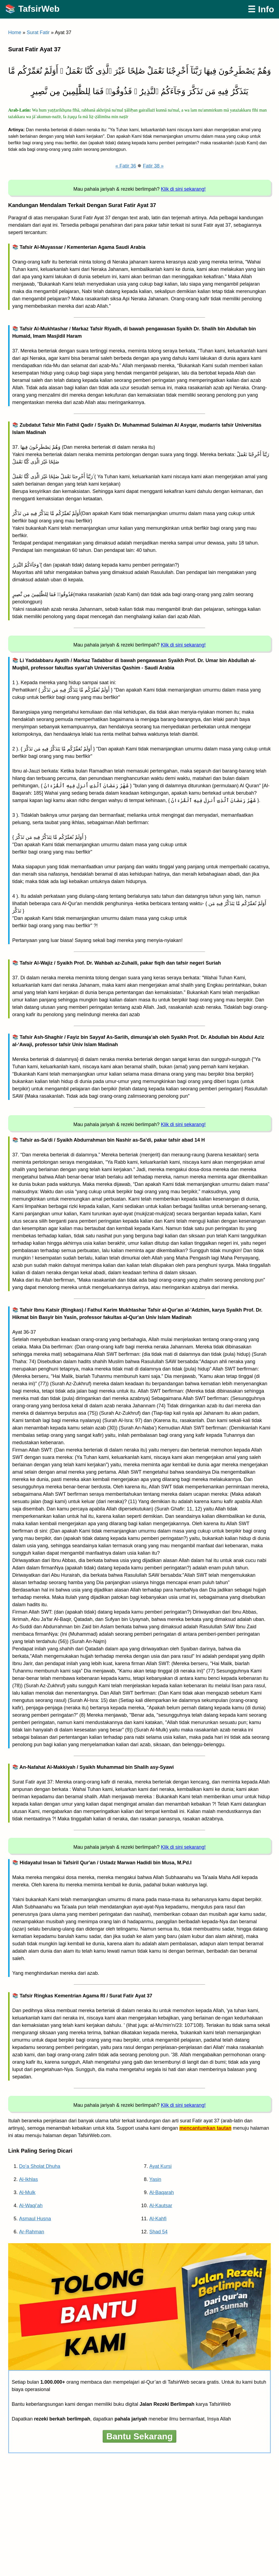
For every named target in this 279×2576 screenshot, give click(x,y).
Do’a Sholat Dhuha (39, 2166)
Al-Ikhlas (28, 2179)
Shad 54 (158, 2231)
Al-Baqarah (161, 2192)
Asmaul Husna (35, 2218)
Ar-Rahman (31, 2231)
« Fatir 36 (125, 166)
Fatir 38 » (153, 166)
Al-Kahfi (157, 2218)
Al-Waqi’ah (31, 2205)
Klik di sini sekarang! (183, 189)
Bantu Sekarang (139, 2436)
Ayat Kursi (160, 2166)
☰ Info (261, 9)
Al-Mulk (27, 2192)
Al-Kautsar (160, 2205)
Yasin (155, 2179)
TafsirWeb (39, 9)
